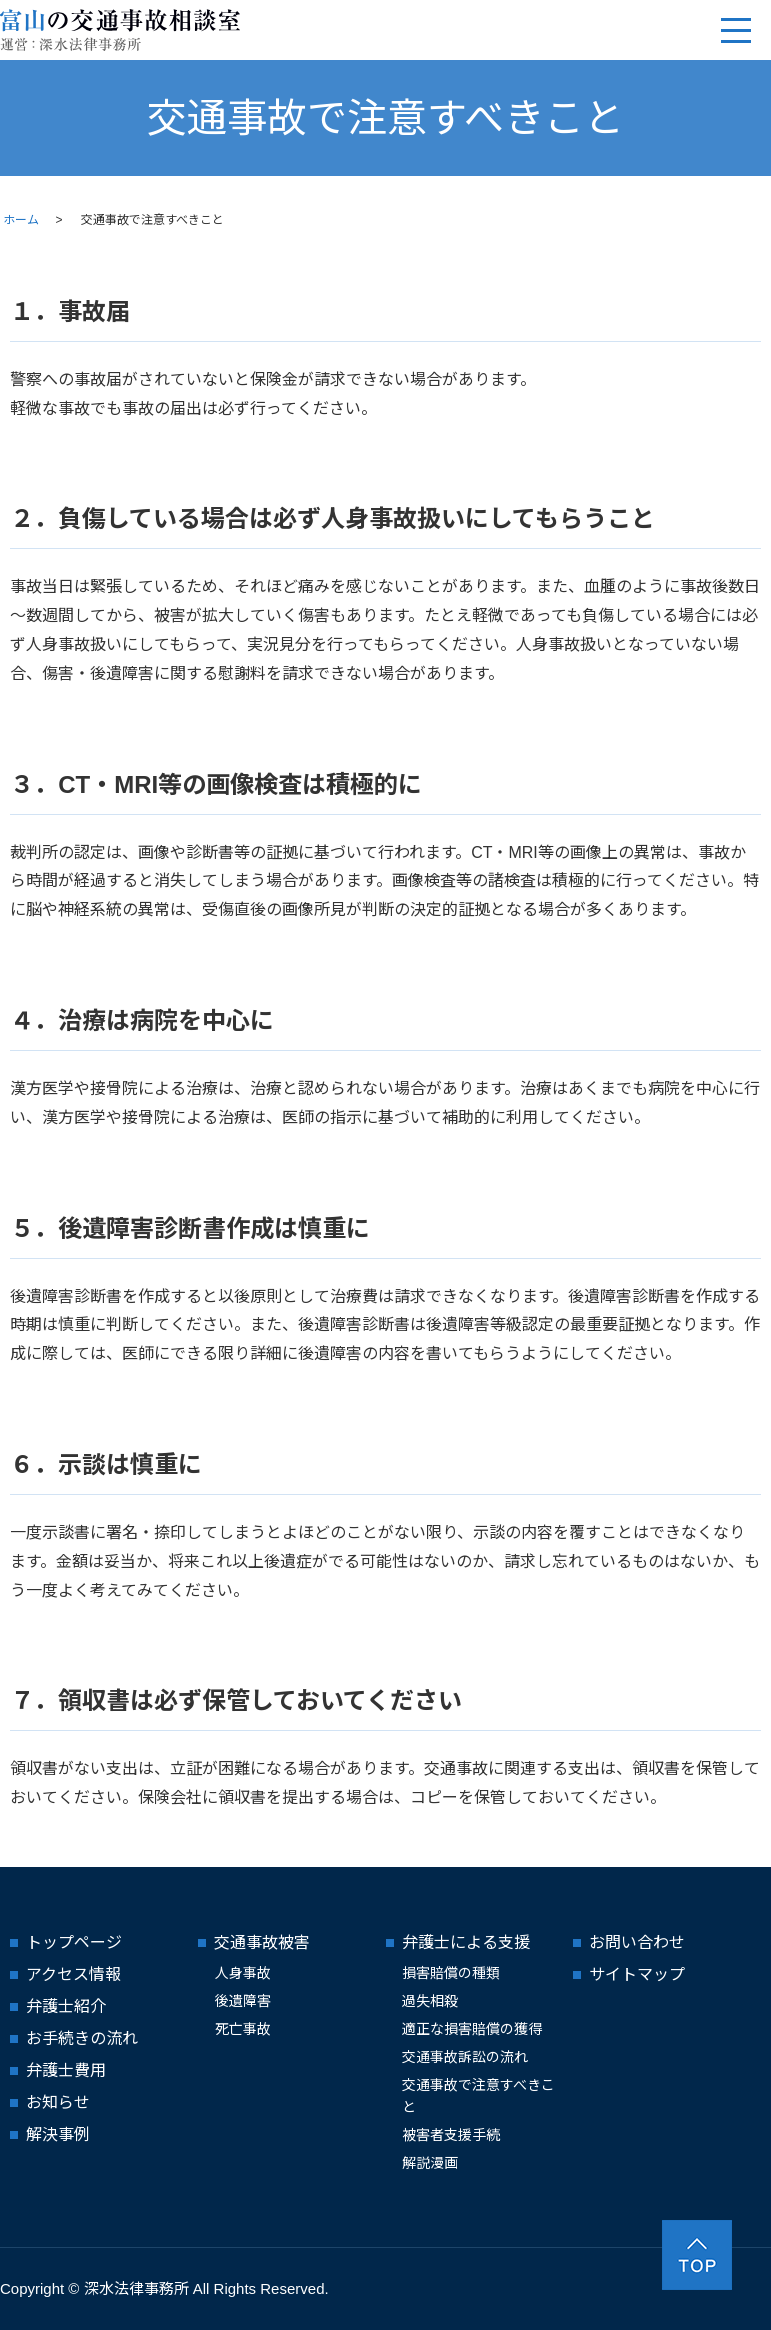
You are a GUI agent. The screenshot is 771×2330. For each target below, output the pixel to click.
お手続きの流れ (82, 2038)
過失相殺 (430, 2001)
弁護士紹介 (66, 2006)
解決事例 (58, 2134)
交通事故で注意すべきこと (478, 2096)
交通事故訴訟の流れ (465, 2057)
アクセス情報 (73, 1974)
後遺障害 (243, 2001)
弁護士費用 (66, 2070)
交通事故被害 (262, 1942)
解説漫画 (430, 2163)
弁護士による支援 (466, 1942)
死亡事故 (243, 2029)
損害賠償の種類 (451, 1973)
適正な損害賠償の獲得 (472, 2029)
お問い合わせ (637, 1942)
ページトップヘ (697, 2255)
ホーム (21, 220)
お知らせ (58, 2102)
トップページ (74, 1942)
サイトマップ (637, 1974)
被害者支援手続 (451, 2135)
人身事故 (243, 1973)
